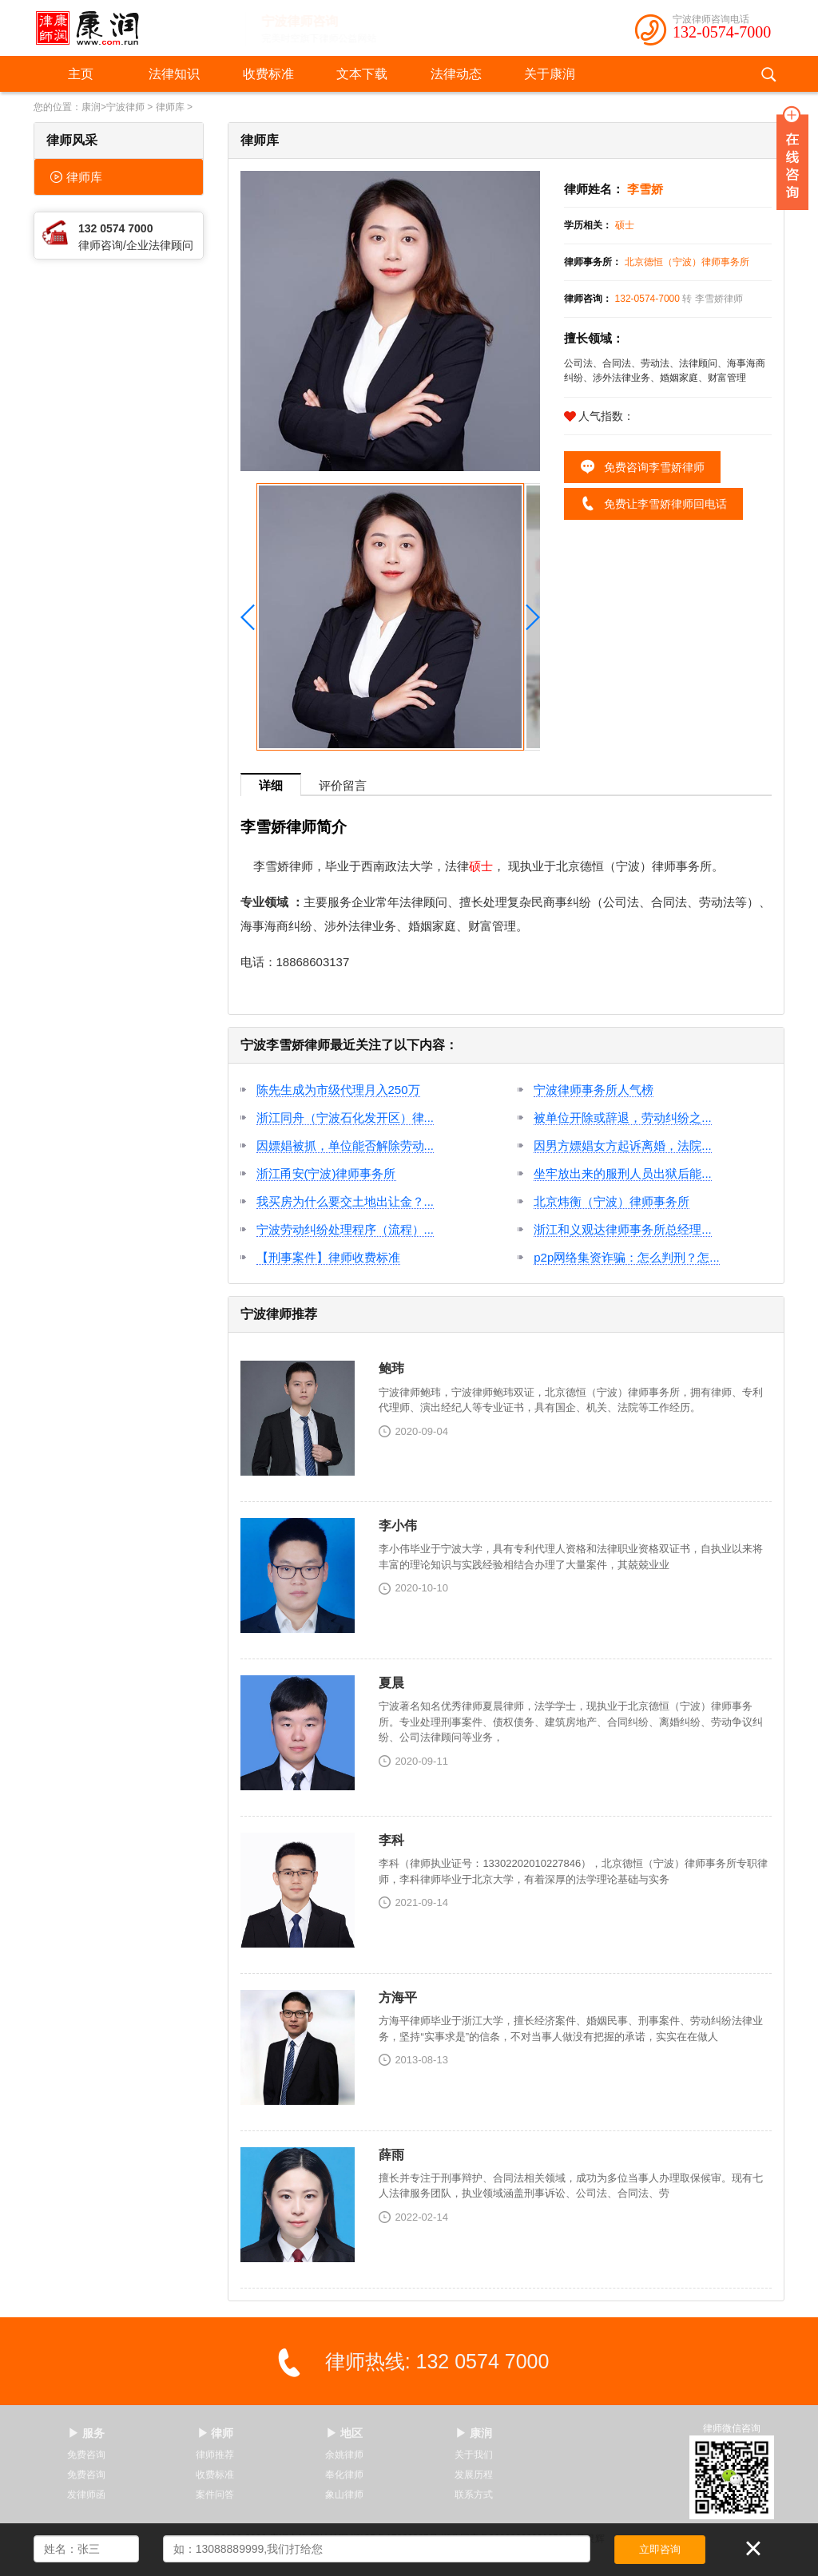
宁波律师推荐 (278, 1314)
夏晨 (391, 1683)
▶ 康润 (473, 2433)
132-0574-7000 (722, 32)
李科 (391, 1840)
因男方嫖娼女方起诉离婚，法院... (623, 1145)
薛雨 (391, 2155)
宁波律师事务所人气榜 (593, 1089)
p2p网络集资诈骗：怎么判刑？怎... (627, 1257)
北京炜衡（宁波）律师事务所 (611, 1201)
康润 (91, 107)
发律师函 (86, 2494)
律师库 (170, 107)
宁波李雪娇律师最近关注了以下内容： (349, 1045)
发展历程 (474, 2474)
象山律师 (344, 2494)
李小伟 (398, 1525)
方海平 (398, 1997)
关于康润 (549, 74)
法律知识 (174, 74)
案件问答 (215, 2494)
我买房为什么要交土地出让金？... (345, 1201)
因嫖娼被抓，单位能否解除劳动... (345, 1145)
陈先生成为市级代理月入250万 (338, 1089)
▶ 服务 (86, 2433)
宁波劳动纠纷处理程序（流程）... (345, 1229)
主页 (80, 74)
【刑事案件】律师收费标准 (328, 1257)
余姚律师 (344, 2454)
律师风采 (71, 140)
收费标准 (268, 74)
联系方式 (474, 2494)
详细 (271, 785)
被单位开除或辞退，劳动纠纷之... (623, 1117)
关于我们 (474, 2454)
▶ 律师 (215, 2433)
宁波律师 (125, 107)
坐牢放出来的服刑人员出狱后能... (623, 1173)
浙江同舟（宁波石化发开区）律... (345, 1117)
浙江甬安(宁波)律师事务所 (326, 1173)
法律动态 (456, 74)
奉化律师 (344, 2474)
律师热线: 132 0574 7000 (437, 2361)
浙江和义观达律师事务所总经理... (623, 1229)
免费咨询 (86, 2454)
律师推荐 (215, 2454)
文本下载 (361, 74)
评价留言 (343, 785)
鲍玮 (391, 1368)
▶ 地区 (344, 2433)
